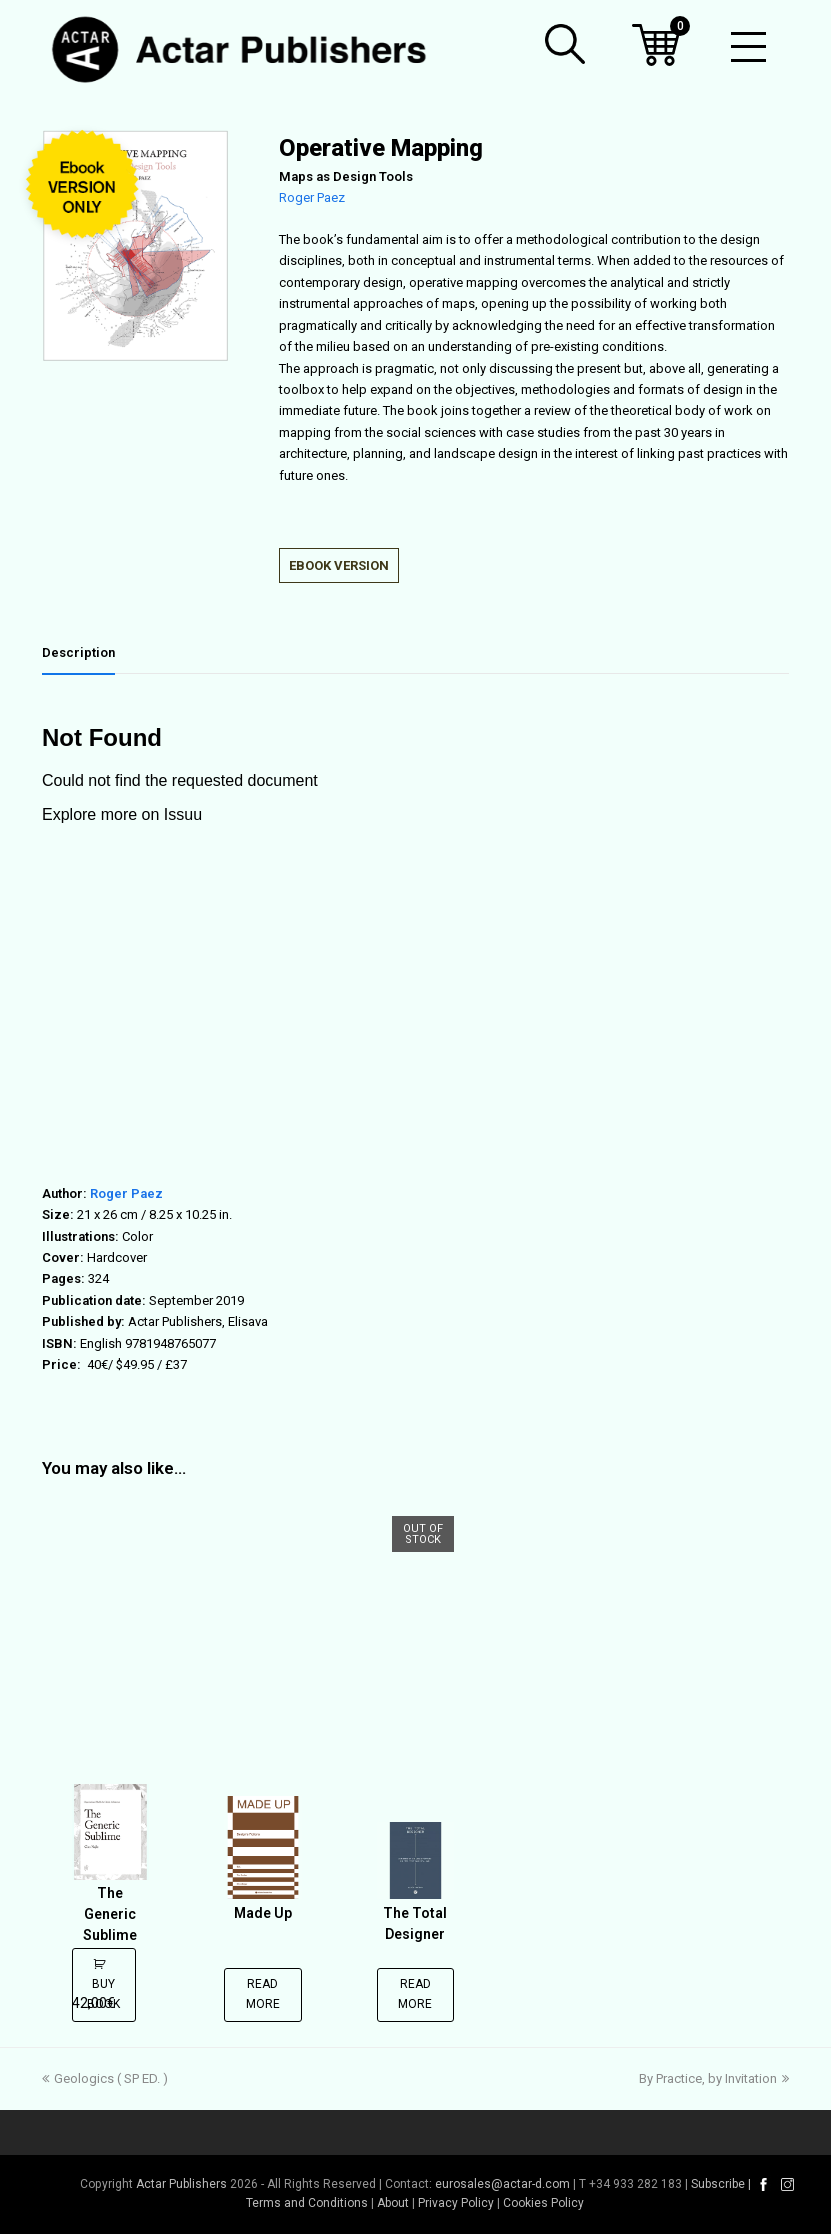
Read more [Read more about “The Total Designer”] (415, 1994)
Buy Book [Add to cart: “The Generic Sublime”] (102, 1994)
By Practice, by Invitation (714, 2078)
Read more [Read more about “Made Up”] (263, 1994)
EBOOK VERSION (339, 565)
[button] (565, 44)
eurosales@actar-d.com (502, 2184)
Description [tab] (78, 652)
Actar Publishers (181, 2184)
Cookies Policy (543, 2203)
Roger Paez (312, 197)
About (393, 2203)
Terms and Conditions (307, 2203)
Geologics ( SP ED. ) (105, 2078)
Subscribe (718, 2184)
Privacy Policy (456, 2203)
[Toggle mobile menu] (748, 50)
